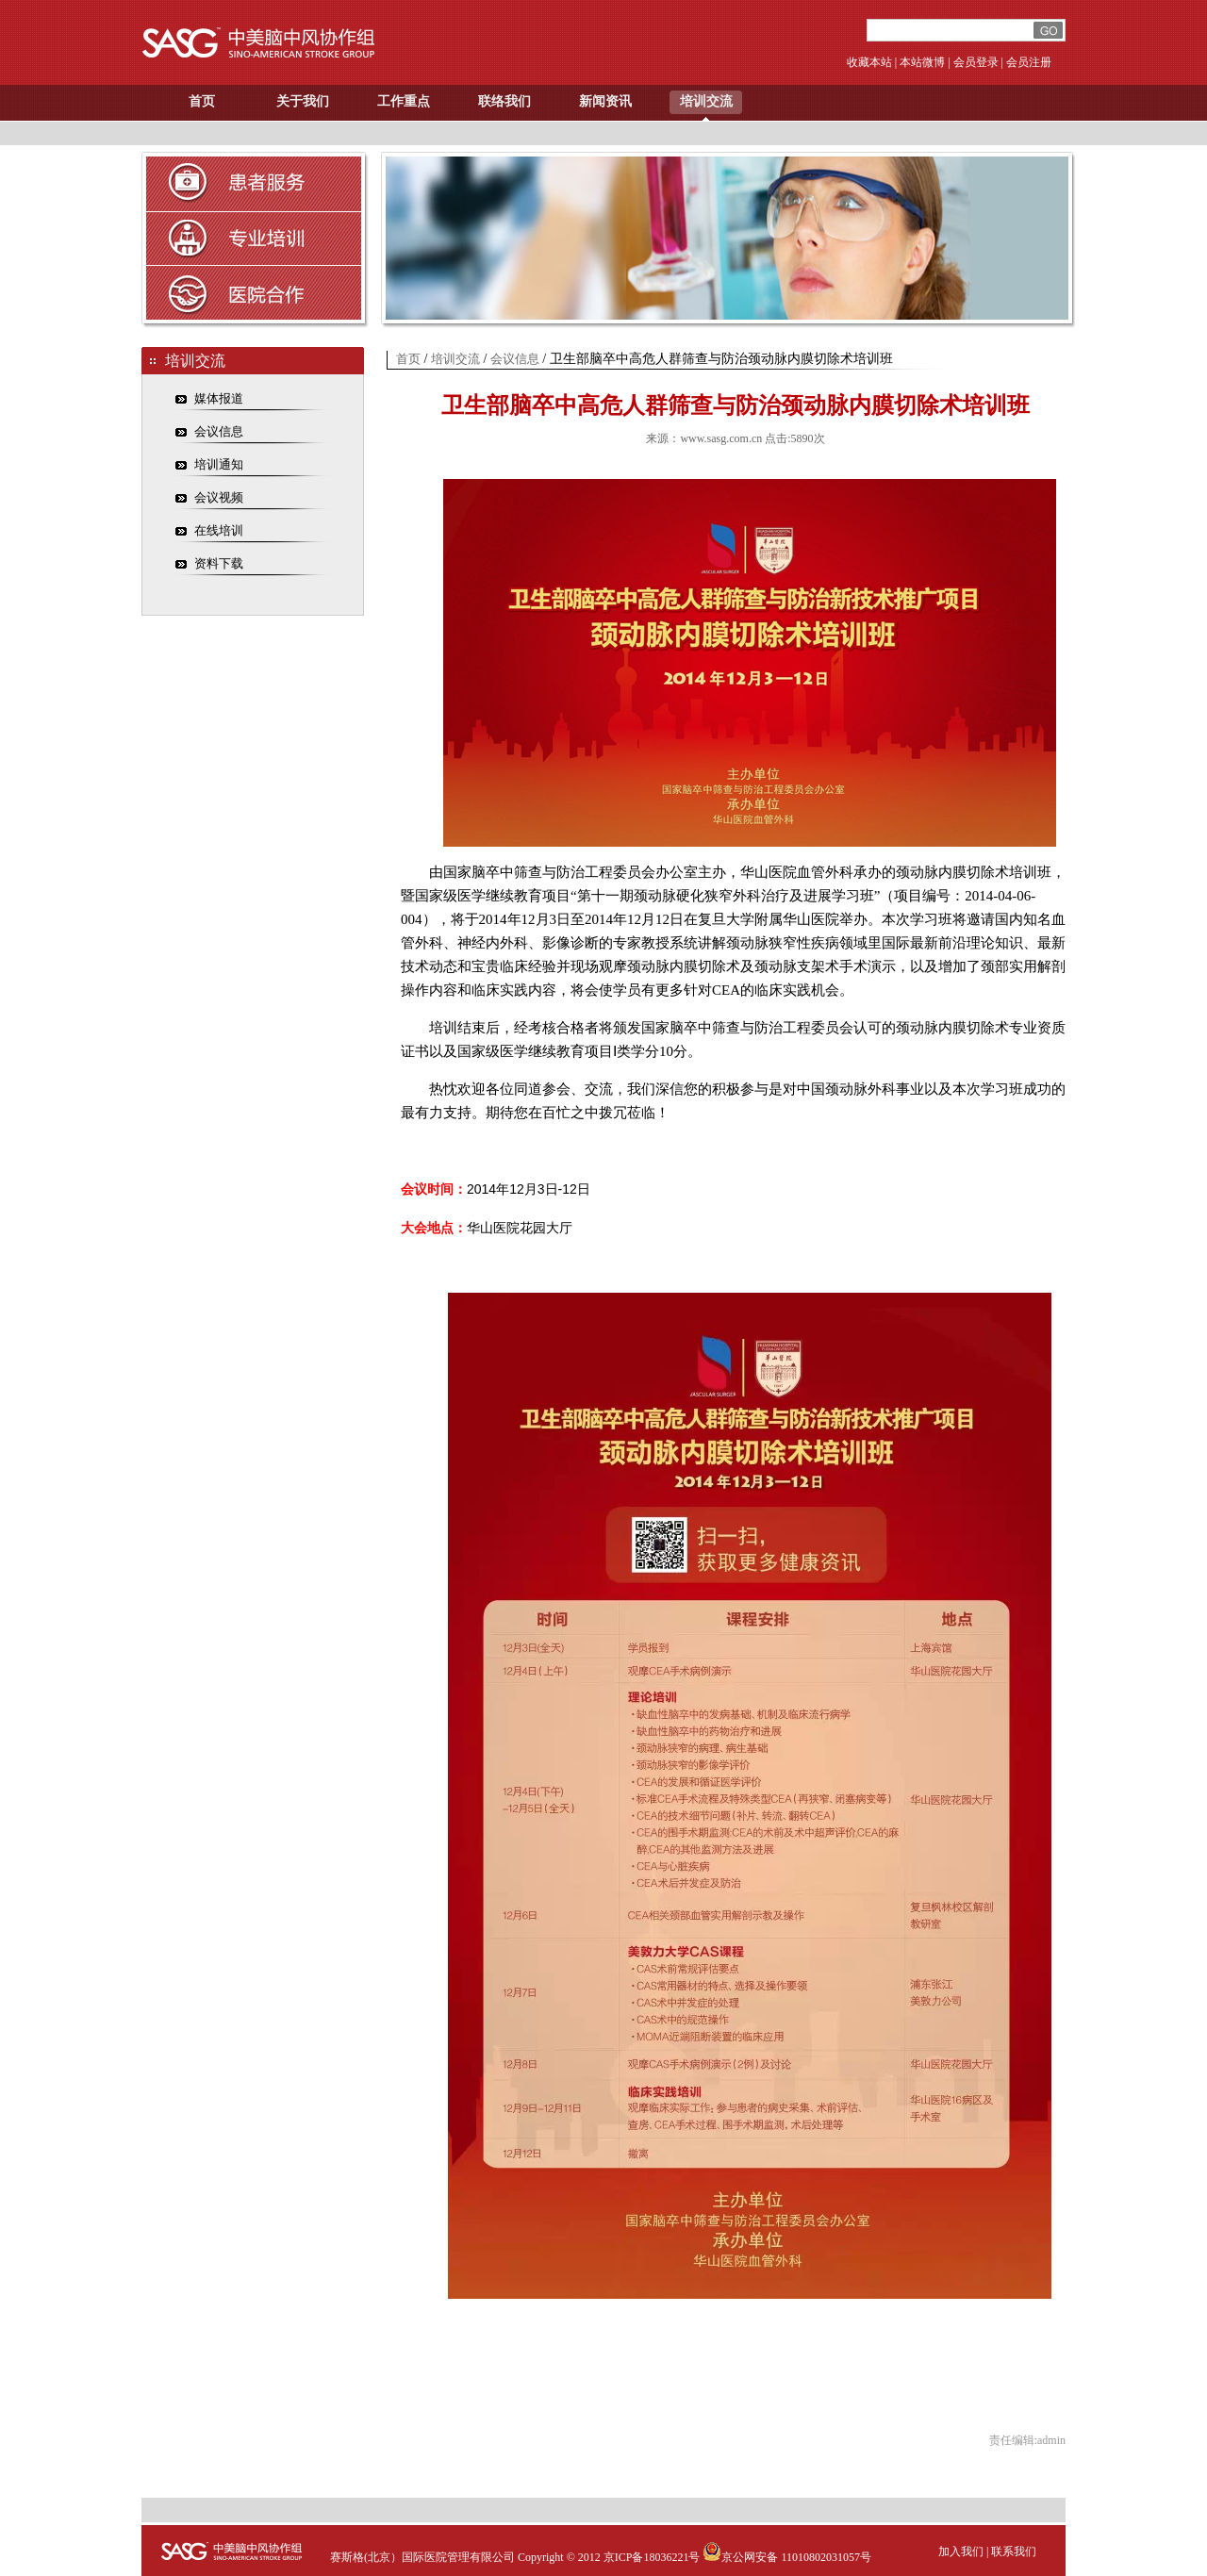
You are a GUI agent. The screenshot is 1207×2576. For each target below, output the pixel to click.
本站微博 (922, 62)
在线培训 (218, 530)
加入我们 (961, 2551)
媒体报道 (218, 398)
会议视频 (218, 497)
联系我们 (1013, 2551)
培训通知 (218, 464)
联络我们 (504, 101)
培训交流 (706, 101)
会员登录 (976, 62)
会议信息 (218, 431)
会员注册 (1028, 62)
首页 (202, 101)
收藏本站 (869, 62)
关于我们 (302, 101)
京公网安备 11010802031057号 (787, 2557)
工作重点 (403, 101)
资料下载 (218, 563)
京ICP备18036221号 (652, 2557)
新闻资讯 (605, 101)
